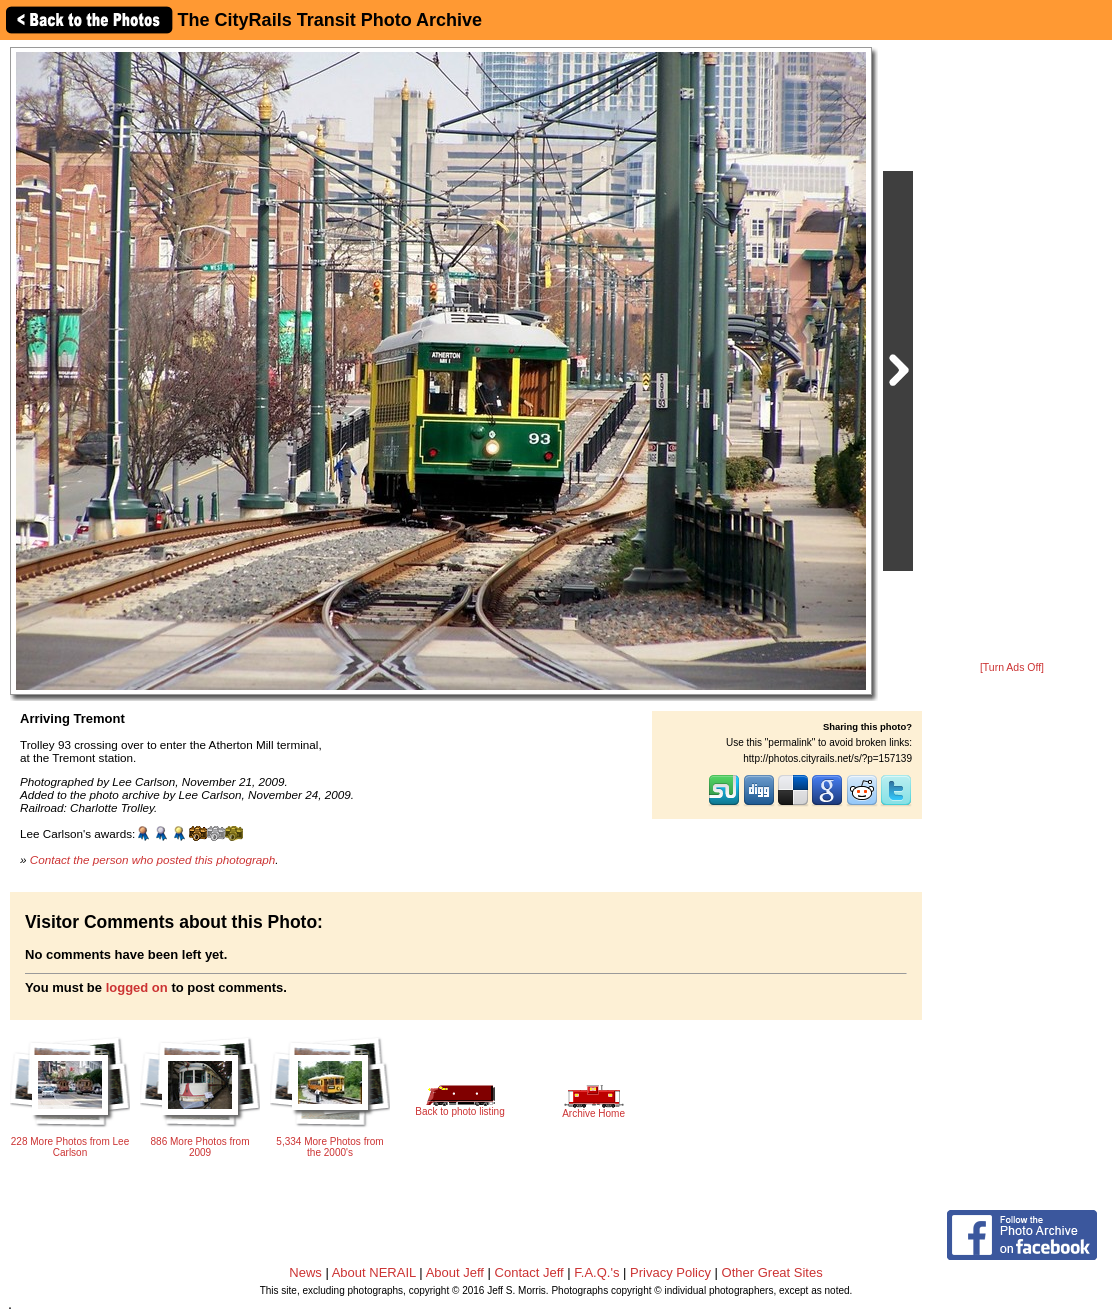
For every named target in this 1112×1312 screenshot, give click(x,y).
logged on (137, 987)
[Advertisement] (1012, 352)
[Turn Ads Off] (1012, 667)
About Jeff (455, 1272)
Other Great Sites (772, 1272)
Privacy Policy (670, 1272)
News (305, 1272)
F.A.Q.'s (596, 1272)
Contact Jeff (529, 1272)
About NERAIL (374, 1272)
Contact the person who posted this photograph (153, 859)
